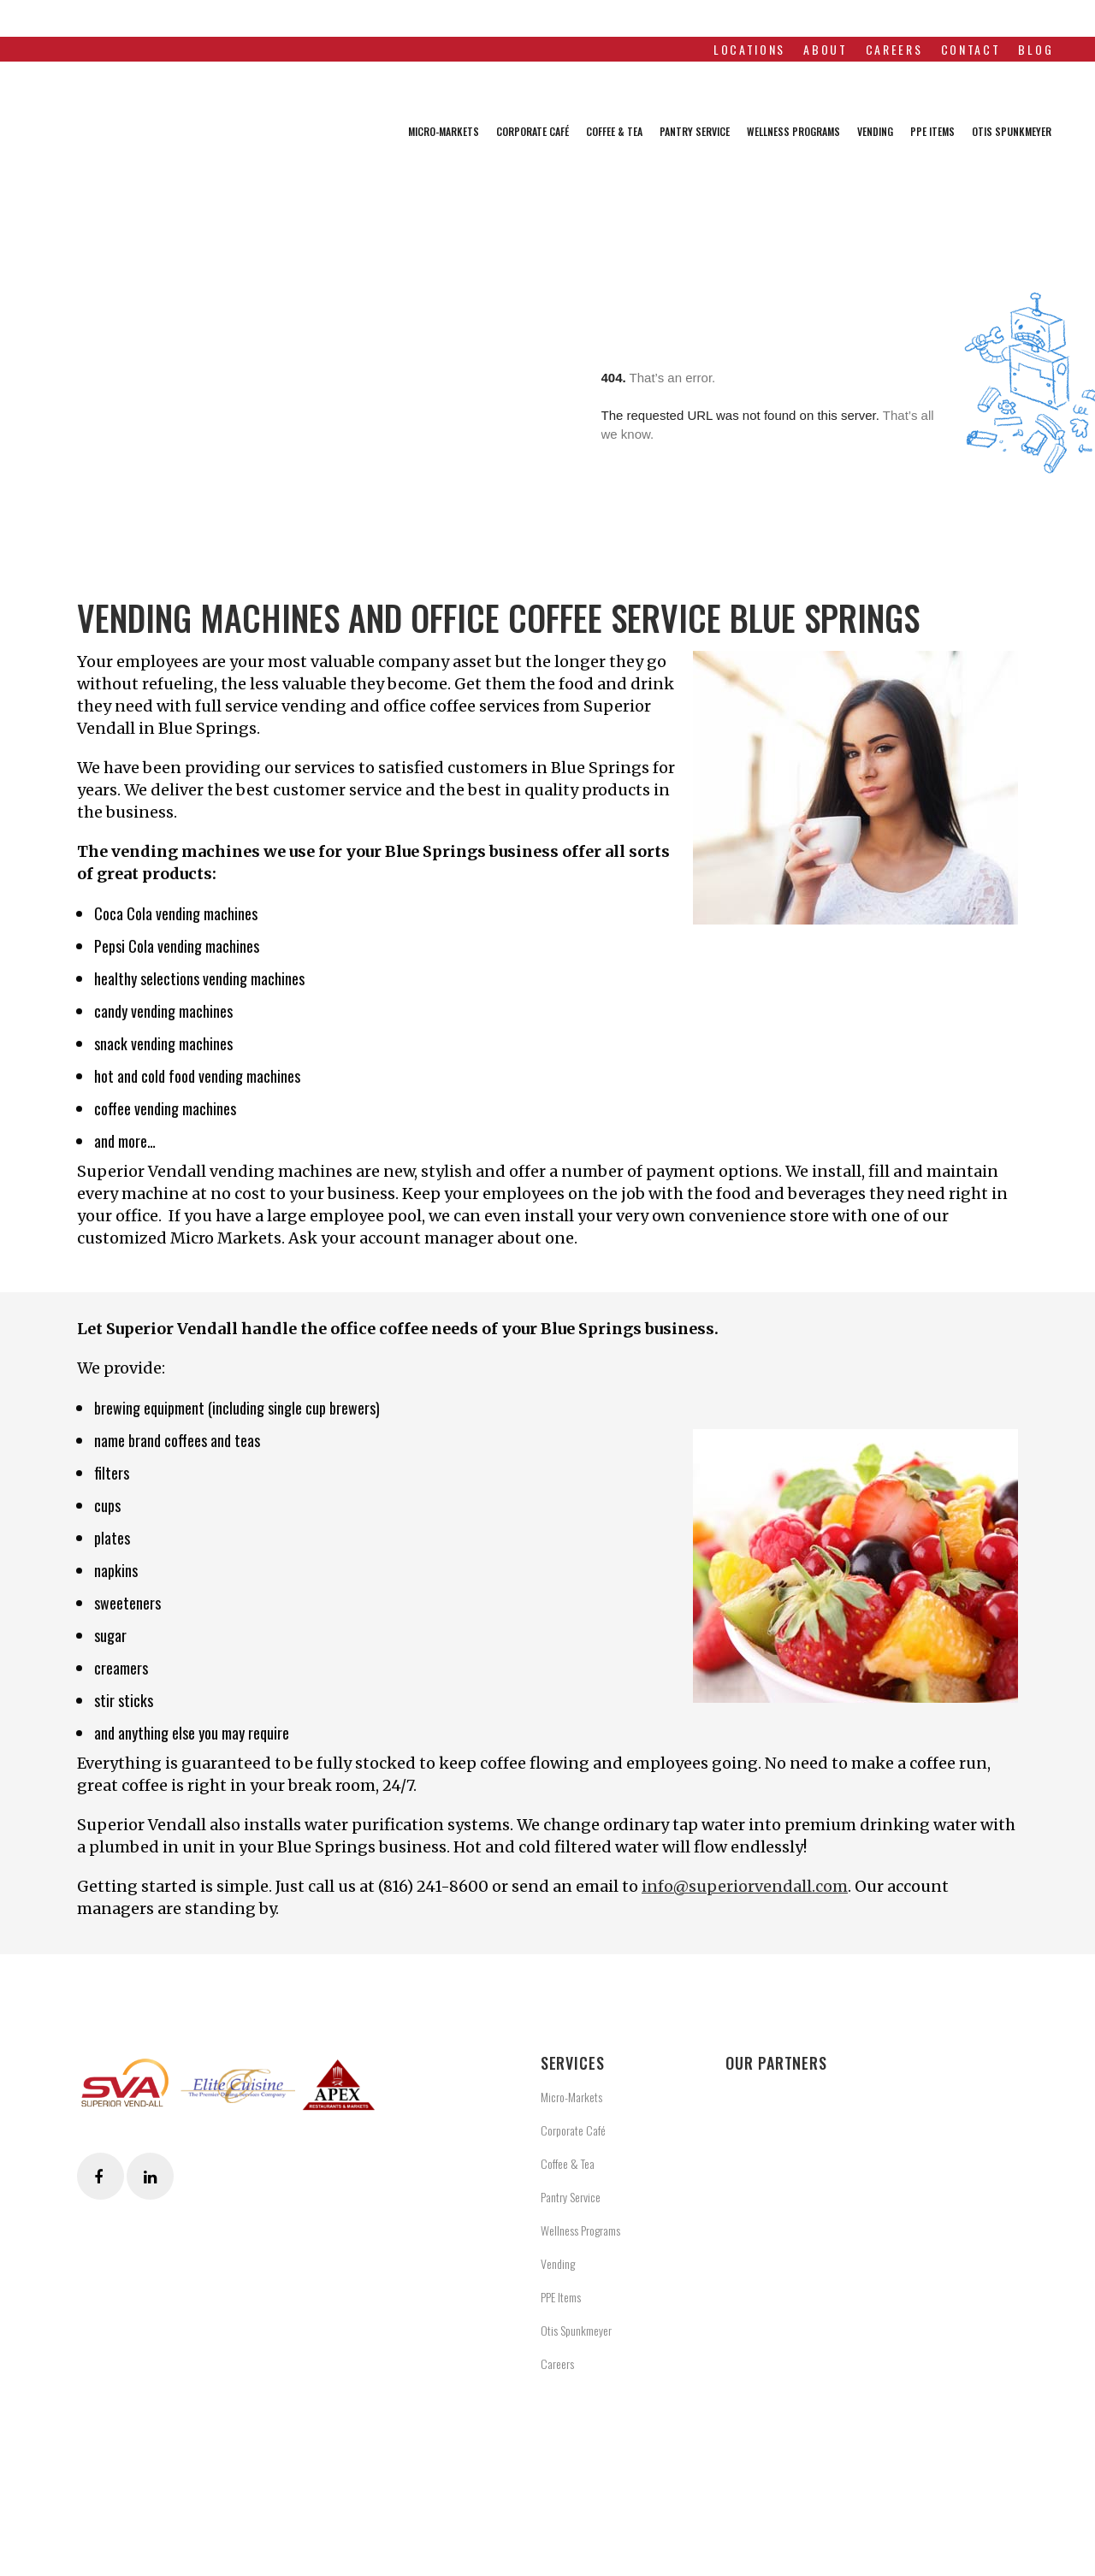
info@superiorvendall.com (745, 1886)
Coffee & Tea (568, 2163)
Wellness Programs (580, 2230)
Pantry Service (571, 2197)
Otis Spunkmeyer (576, 2330)
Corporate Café (573, 2130)
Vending (558, 2263)
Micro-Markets (571, 2097)
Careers (557, 2363)
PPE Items (561, 2297)
